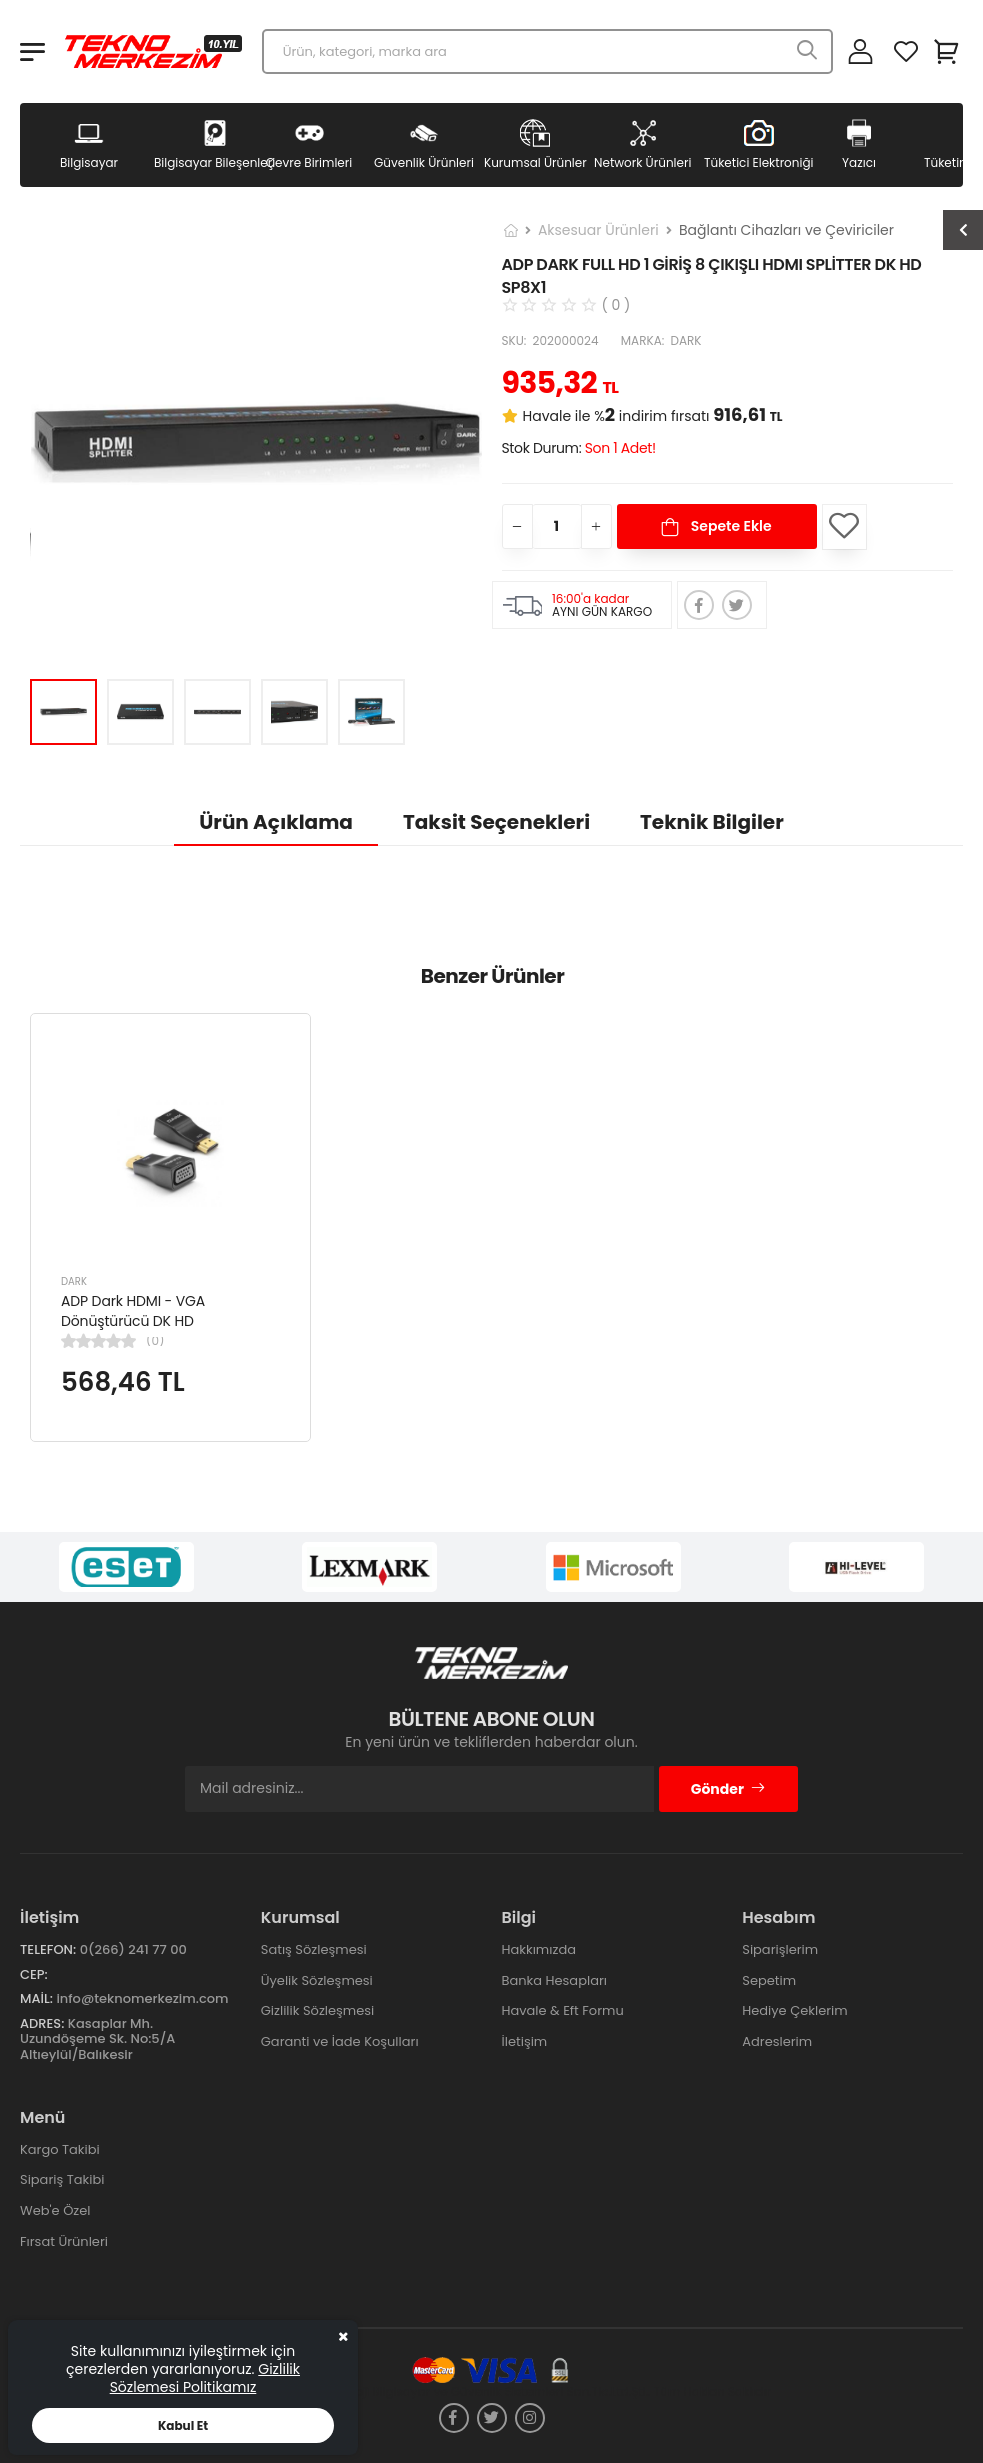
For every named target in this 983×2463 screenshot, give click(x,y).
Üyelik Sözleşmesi (317, 1980)
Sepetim (769, 1980)
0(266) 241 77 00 (133, 1949)
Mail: (36, 1998)
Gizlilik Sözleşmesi (318, 2010)
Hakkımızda (539, 1949)
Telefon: (48, 1949)
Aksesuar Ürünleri (598, 230)
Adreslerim (777, 2041)
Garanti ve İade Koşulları (340, 2041)
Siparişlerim (780, 1949)
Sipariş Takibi (62, 2179)
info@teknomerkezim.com (142, 1998)
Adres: (42, 2023)
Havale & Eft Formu (563, 2010)
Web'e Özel (55, 2210)
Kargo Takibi (60, 2149)
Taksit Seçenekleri (496, 822)
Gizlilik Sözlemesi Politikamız (205, 2378)
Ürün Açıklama (276, 822)
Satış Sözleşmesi (314, 1949)
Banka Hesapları (554, 1980)
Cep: (34, 1974)
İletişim (525, 2041)
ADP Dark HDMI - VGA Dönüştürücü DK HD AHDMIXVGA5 (133, 1320)
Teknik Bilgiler (712, 822)
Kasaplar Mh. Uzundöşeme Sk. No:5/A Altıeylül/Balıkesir (97, 2039)
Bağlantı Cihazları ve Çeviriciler (786, 230)
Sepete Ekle (729, 526)
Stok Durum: (579, 448)
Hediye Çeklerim (794, 2010)
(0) (155, 1341)
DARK (74, 1281)
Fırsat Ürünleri (64, 2241)
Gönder (728, 1789)
